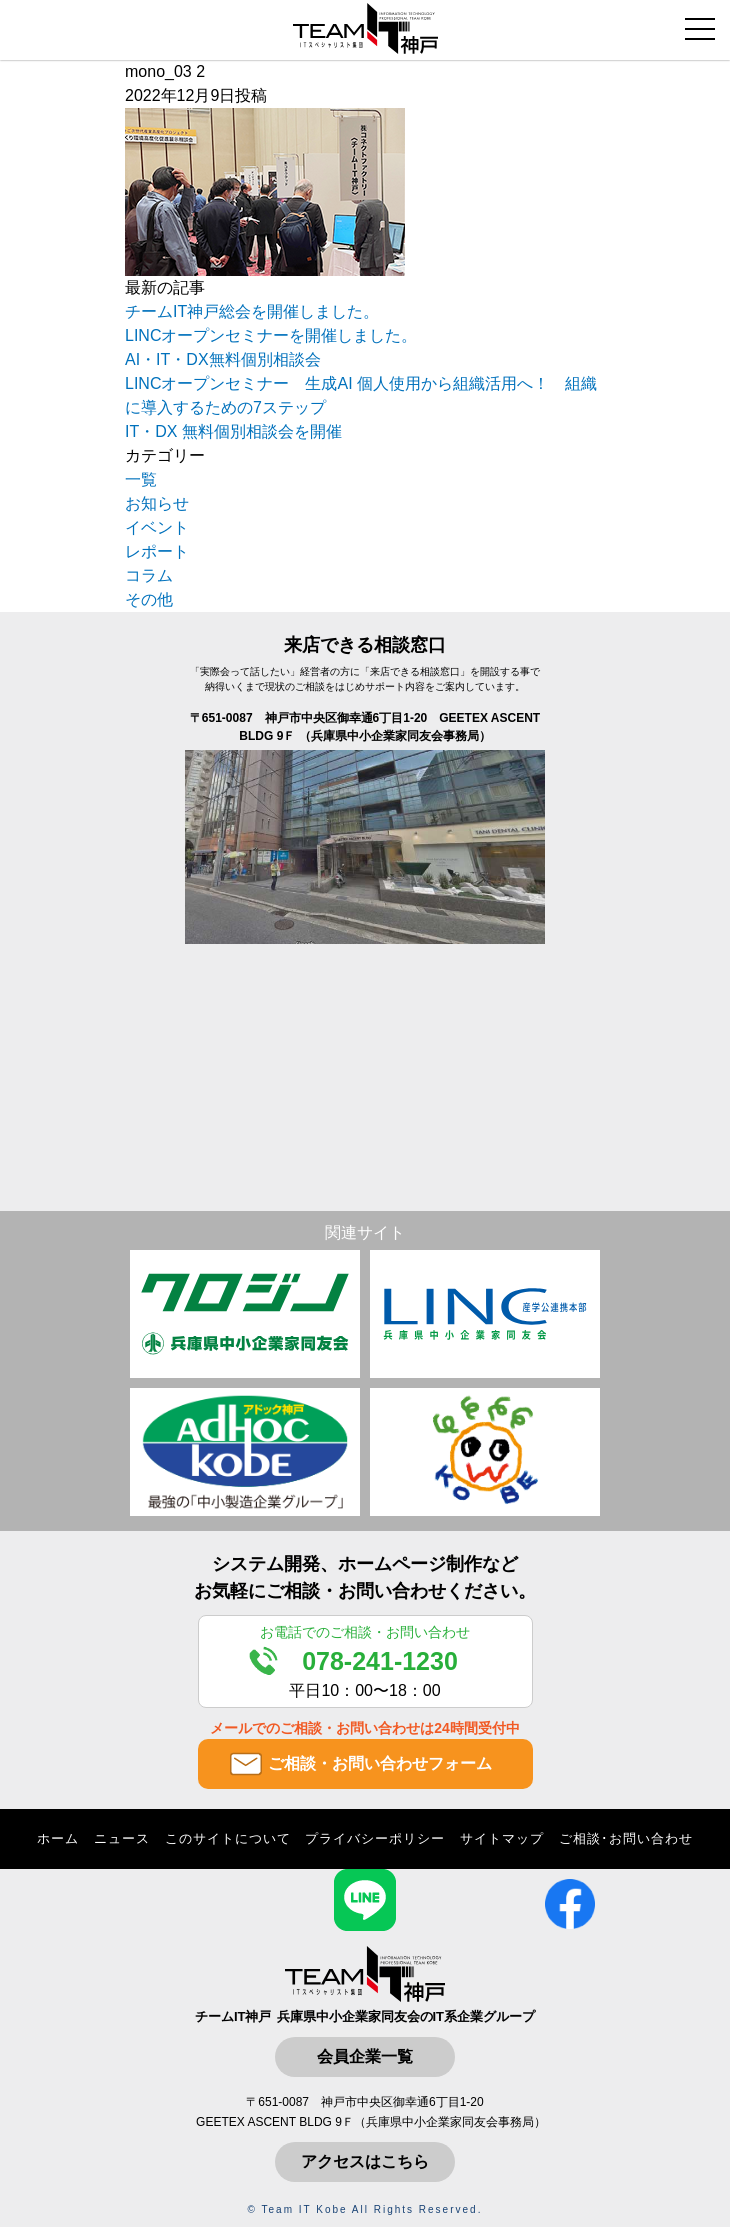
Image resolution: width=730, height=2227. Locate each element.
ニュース (122, 1838)
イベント (157, 527)
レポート (157, 551)
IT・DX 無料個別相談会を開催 (233, 431)
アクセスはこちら (365, 2161)
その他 (149, 599)
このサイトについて (228, 1838)
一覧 (141, 479)
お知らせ (157, 503)
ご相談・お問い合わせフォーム (380, 1763)
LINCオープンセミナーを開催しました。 (271, 335)
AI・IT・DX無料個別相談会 (223, 359)
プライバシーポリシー (375, 1838)
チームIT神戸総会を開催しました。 (252, 311)
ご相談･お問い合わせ (626, 1838)
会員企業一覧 (365, 2056)
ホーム (58, 1838)
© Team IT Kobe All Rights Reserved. (365, 2209)
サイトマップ (502, 1838)
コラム (149, 575)
